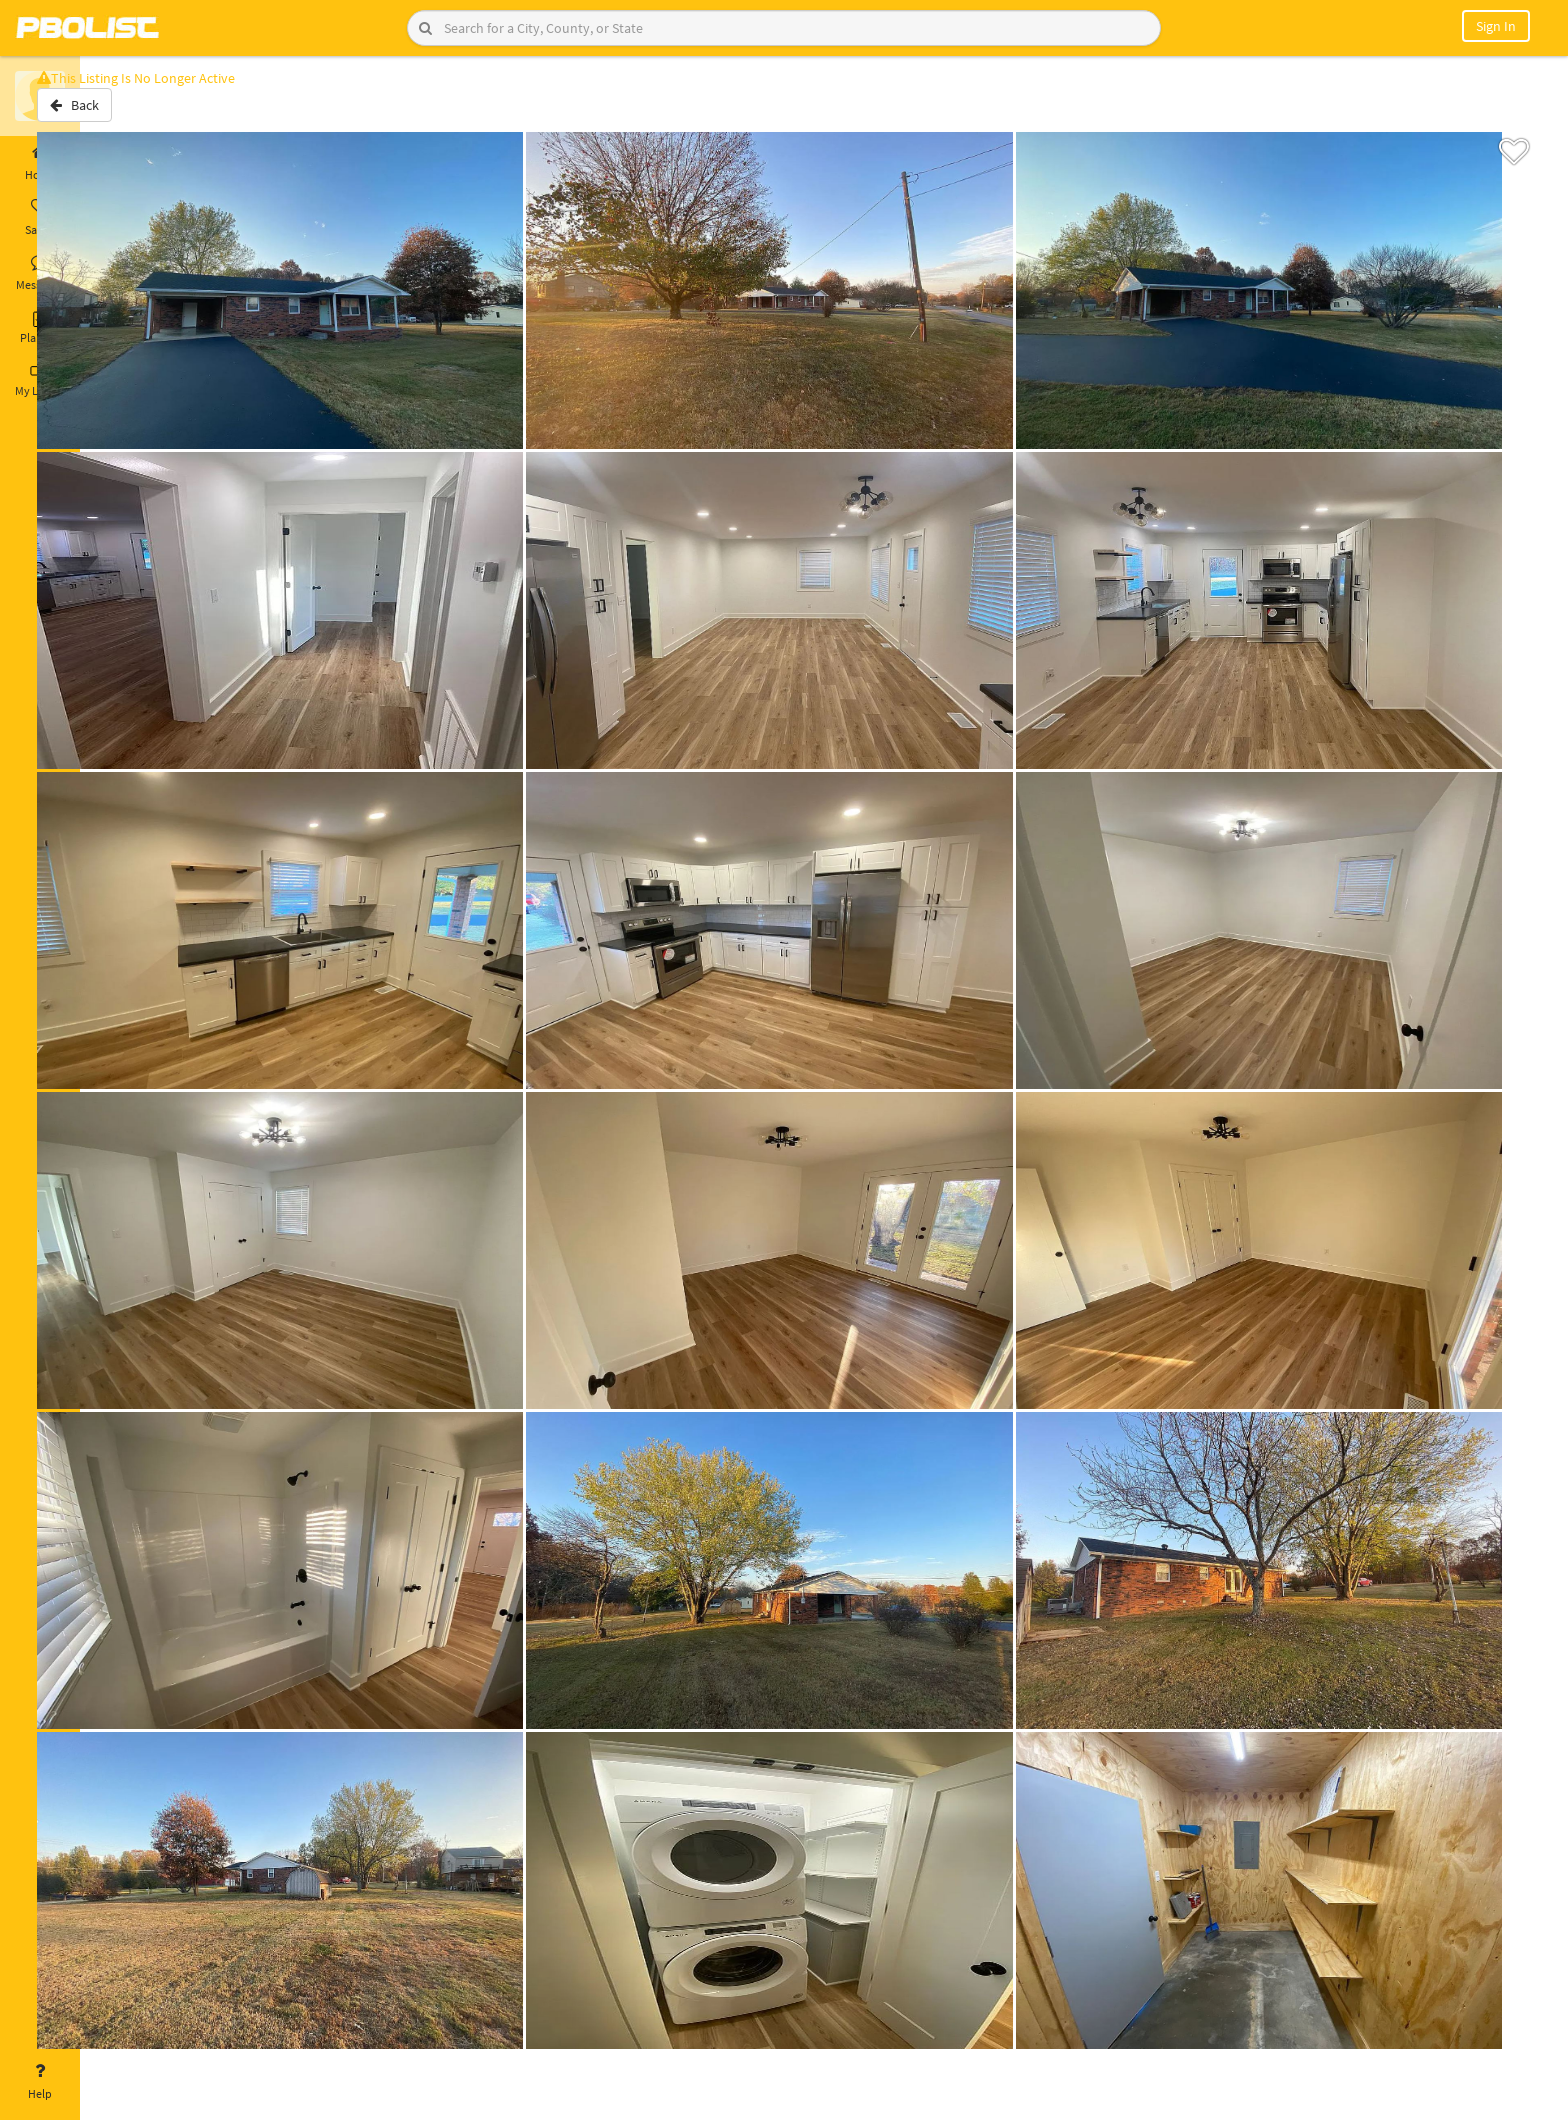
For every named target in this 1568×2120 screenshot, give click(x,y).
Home (40, 163)
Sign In (1496, 26)
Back (132, 113)
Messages (40, 273)
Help (40, 2082)
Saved (40, 218)
